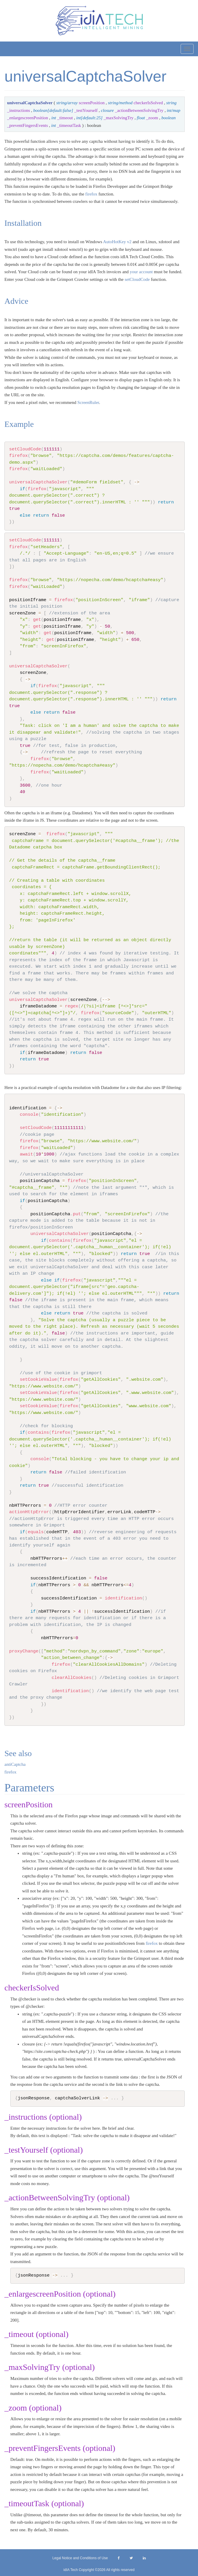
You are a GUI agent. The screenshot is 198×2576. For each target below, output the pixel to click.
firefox (91, 194)
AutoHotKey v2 (117, 241)
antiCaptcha (15, 1764)
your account (141, 271)
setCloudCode (137, 279)
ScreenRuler (88, 402)
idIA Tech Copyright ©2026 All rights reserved (99, 2570)
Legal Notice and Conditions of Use (80, 2558)
